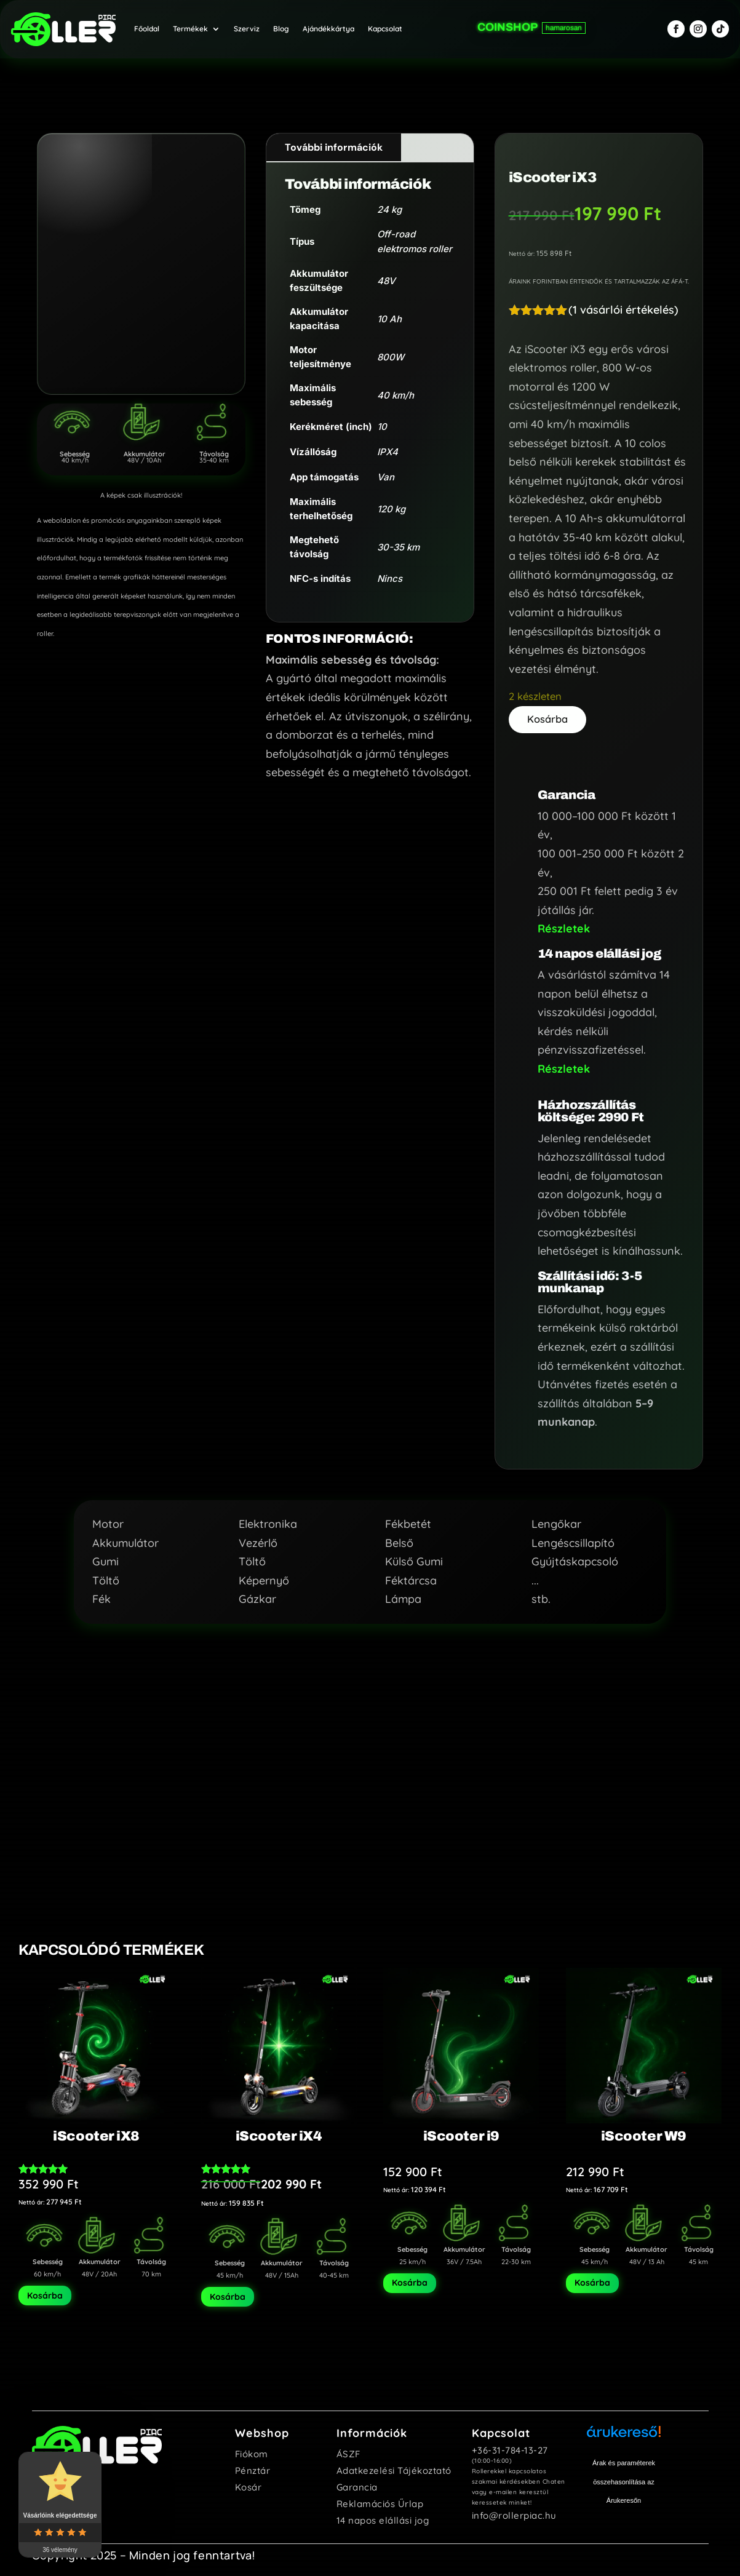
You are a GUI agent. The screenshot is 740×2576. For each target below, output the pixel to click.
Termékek (190, 25)
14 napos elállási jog (382, 2515)
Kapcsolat (385, 25)
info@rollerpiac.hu (514, 2510)
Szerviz (247, 25)
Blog (281, 25)
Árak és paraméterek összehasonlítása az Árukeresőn (623, 2476)
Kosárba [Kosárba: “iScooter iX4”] (227, 2291)
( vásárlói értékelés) (623, 302)
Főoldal (146, 25)
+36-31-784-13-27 (510, 2445)
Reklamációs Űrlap (380, 2499)
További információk (334, 139)
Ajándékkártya (328, 25)
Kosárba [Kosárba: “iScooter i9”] (410, 2278)
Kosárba (549, 712)
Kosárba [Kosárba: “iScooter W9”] (592, 2278)
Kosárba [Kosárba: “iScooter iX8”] (45, 2290)
